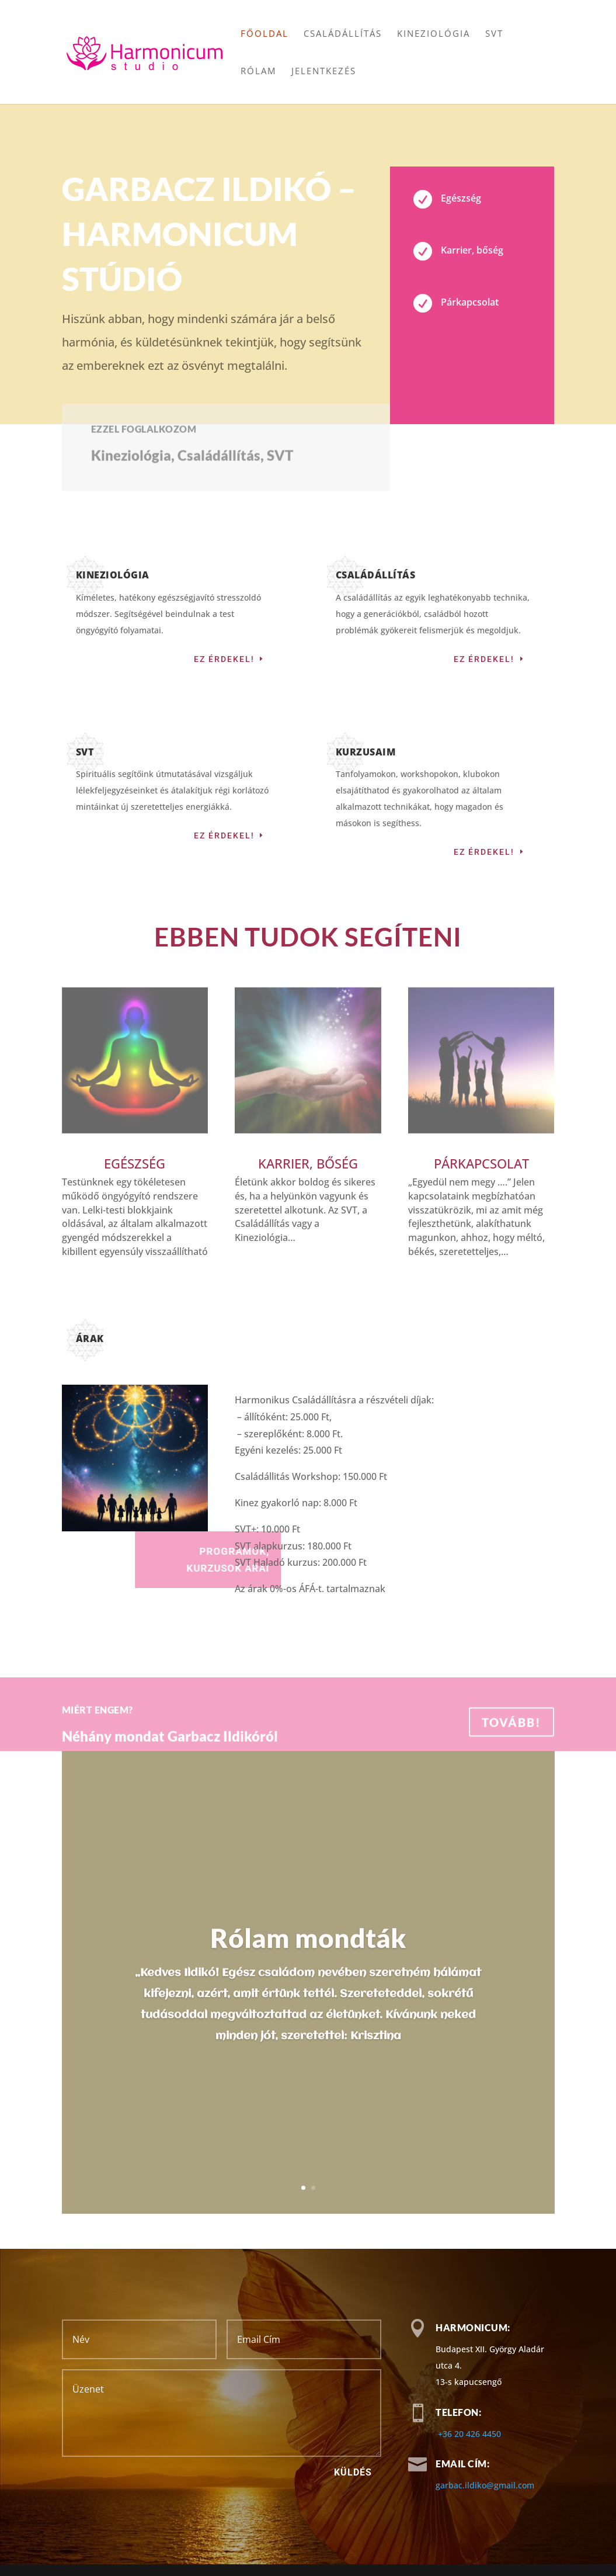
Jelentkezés (323, 72)
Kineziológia (433, 34)
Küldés (353, 2472)
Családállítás (343, 34)
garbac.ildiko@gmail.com (485, 2485)
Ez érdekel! (224, 659)
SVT (494, 34)
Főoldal (264, 34)
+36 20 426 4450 (469, 2433)
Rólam (258, 72)
